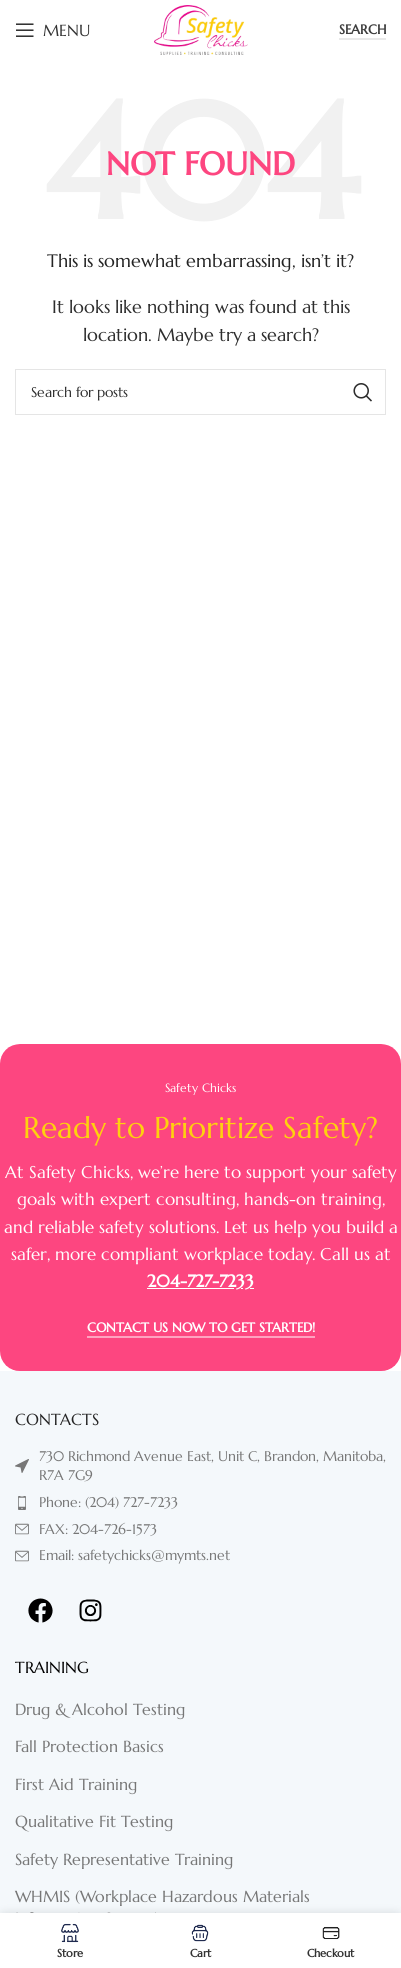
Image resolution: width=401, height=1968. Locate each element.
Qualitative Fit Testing (94, 1821)
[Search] (200, 392)
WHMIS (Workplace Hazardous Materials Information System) (162, 1907)
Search (362, 30)
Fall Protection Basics (89, 1746)
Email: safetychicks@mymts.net (134, 1555)
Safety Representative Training (124, 1859)
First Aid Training (76, 1784)
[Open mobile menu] (52, 30)
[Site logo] (201, 28)
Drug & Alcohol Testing (100, 1709)
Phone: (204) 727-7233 (108, 1502)
